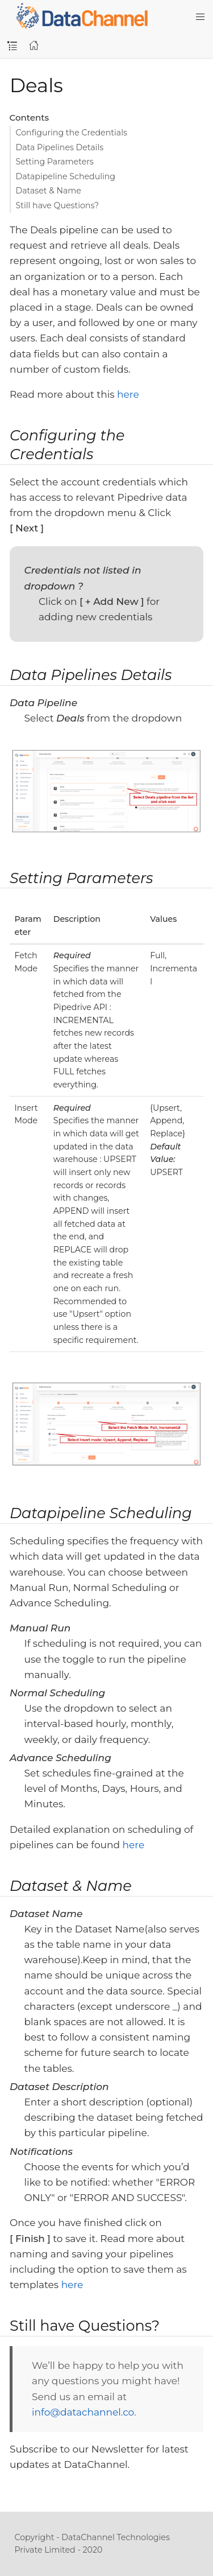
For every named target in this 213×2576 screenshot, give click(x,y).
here (128, 394)
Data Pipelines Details (60, 147)
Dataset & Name (48, 191)
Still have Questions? (57, 205)
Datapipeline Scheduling (66, 176)
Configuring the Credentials (71, 132)
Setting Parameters (55, 161)
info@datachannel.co (83, 2412)
